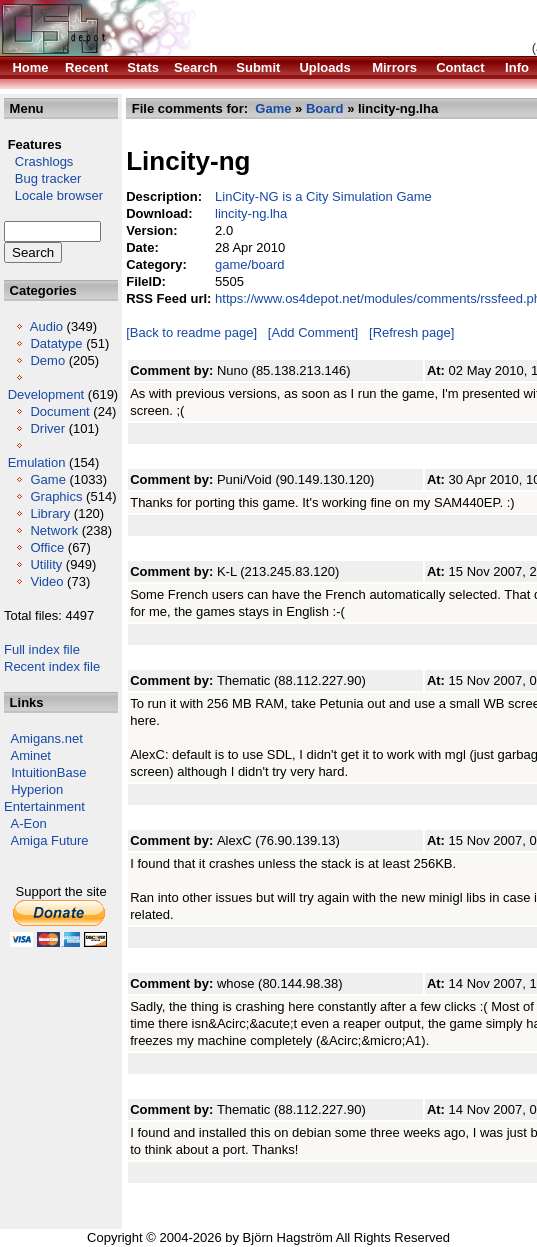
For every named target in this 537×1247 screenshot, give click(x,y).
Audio (46, 326)
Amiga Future (50, 840)
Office (47, 547)
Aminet (31, 755)
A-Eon (29, 823)
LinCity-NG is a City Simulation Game (323, 196)
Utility (46, 564)
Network (54, 530)
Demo (47, 360)
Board (325, 108)
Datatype (56, 343)
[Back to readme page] (191, 332)
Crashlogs (38, 161)
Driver (47, 428)
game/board (249, 264)
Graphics (56, 496)
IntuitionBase (48, 772)
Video (46, 581)
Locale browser (53, 195)
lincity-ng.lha (251, 213)
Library (50, 513)
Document (59, 411)
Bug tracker (42, 178)
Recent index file (52, 666)
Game (47, 479)
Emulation (37, 462)
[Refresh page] (411, 332)
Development (46, 394)
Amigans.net (47, 738)
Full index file (42, 649)
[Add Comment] (313, 332)
